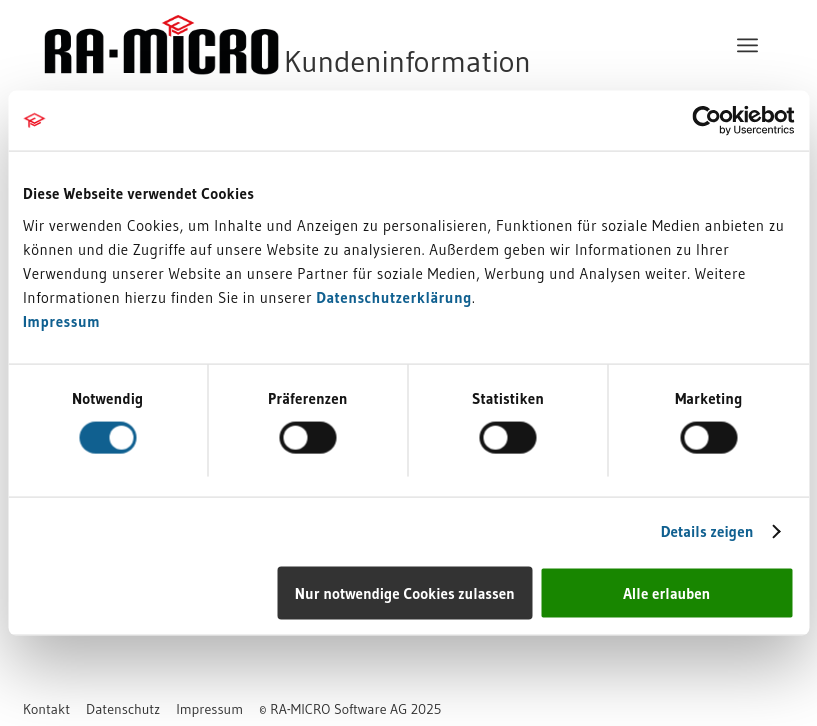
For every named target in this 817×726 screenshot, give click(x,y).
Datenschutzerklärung (394, 296)
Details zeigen (707, 531)
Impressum (61, 320)
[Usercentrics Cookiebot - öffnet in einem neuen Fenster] (706, 121)
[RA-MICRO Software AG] (369, 45)
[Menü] (747, 45)
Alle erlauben (666, 592)
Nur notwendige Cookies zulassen (405, 592)
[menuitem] (747, 45)
